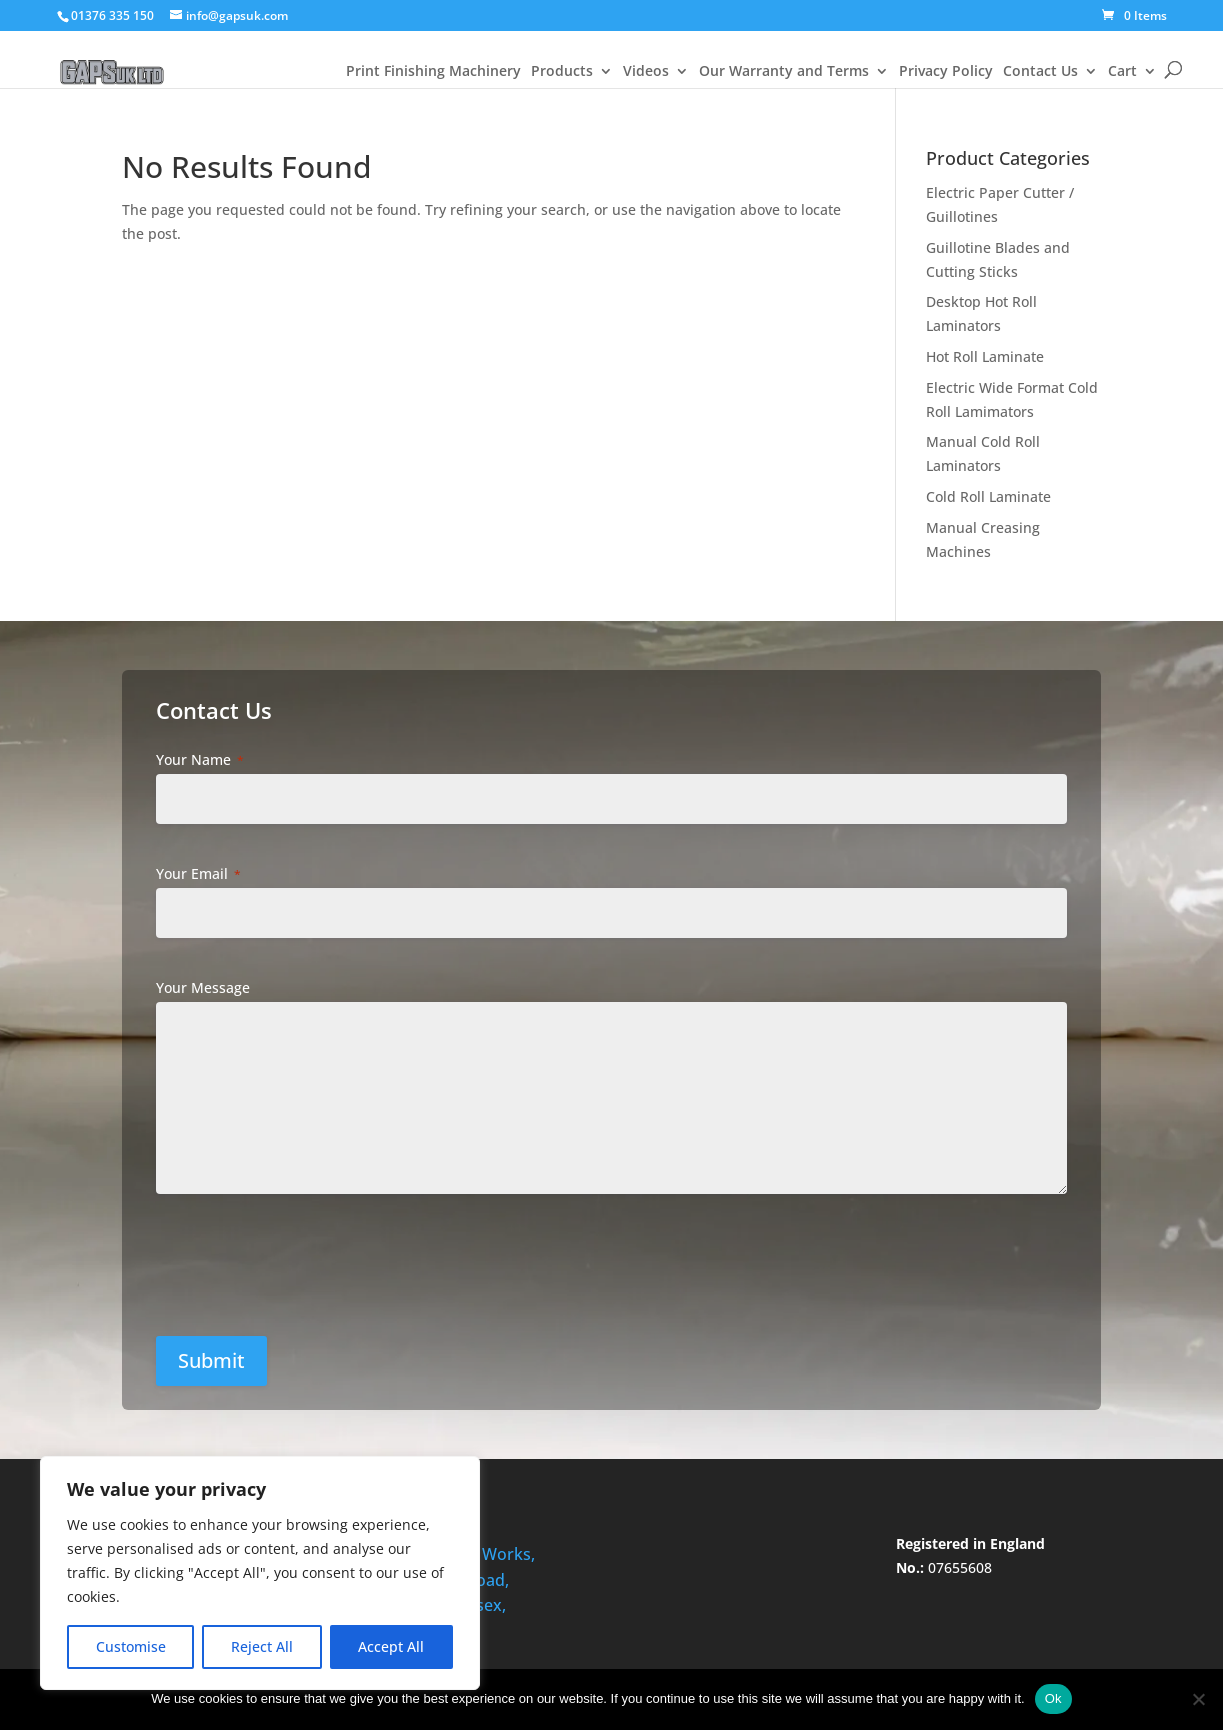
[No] (1198, 1699)
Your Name (200, 759)
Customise (131, 1646)
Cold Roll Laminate (988, 496)
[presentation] (311, 1273)
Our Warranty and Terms (784, 72)
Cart (1122, 72)
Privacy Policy (946, 72)
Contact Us (1040, 72)
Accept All (391, 1646)
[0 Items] (1134, 15)
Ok (1053, 1698)
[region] (260, 1573)
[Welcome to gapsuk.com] (112, 53)
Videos (646, 72)
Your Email (198, 873)
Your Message (203, 987)
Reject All (262, 1646)
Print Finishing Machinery (433, 72)
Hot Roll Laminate (985, 356)
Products (562, 72)
